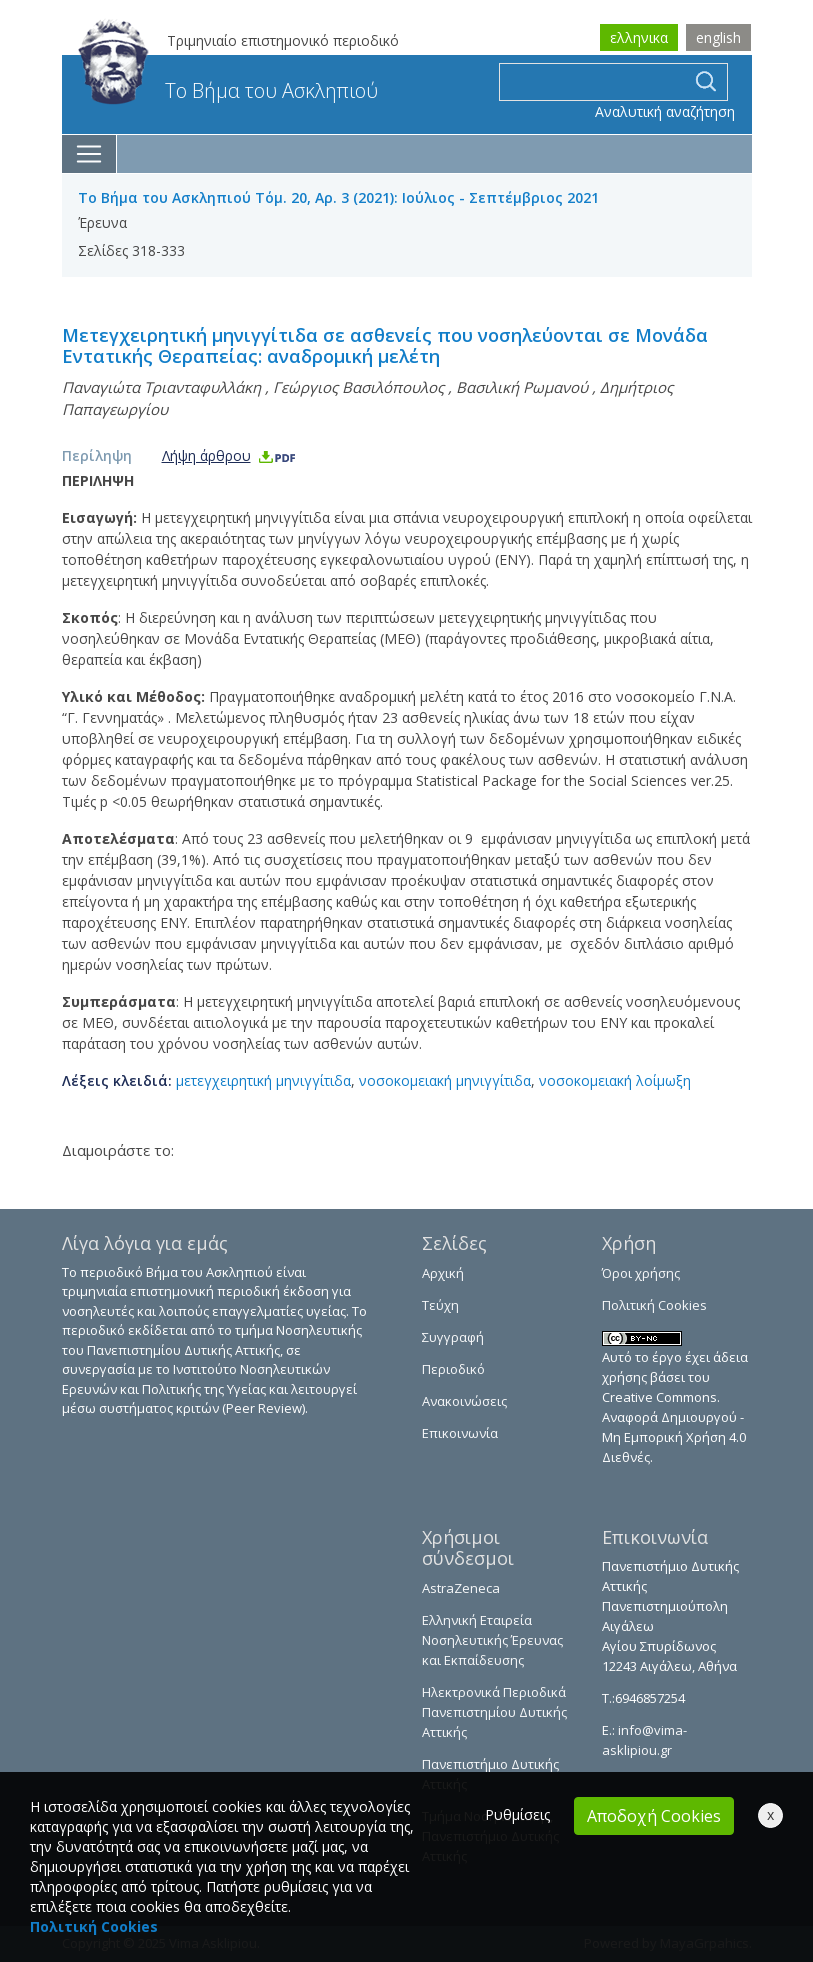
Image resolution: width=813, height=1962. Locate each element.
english (718, 37)
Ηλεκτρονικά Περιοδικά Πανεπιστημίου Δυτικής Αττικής (494, 1712)
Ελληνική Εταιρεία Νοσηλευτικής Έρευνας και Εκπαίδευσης (492, 1640)
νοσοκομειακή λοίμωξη (615, 1080)
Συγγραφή (453, 1337)
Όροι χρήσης (641, 1273)
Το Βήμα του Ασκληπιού (228, 90)
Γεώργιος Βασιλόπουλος (358, 387)
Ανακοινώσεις (464, 1401)
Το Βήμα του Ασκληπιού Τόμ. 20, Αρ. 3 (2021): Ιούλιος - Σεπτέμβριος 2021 (338, 197)
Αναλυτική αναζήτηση (665, 111)
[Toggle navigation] (89, 154)
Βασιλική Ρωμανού (522, 387)
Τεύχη (440, 1305)
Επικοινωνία (460, 1433)
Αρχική (443, 1273)
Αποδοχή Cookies (654, 1816)
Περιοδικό (453, 1369)
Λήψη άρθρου (229, 455)
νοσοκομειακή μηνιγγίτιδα (445, 1080)
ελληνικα (639, 37)
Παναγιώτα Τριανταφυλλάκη (161, 387)
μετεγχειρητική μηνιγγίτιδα (263, 1080)
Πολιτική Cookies (654, 1305)
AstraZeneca (461, 1588)
